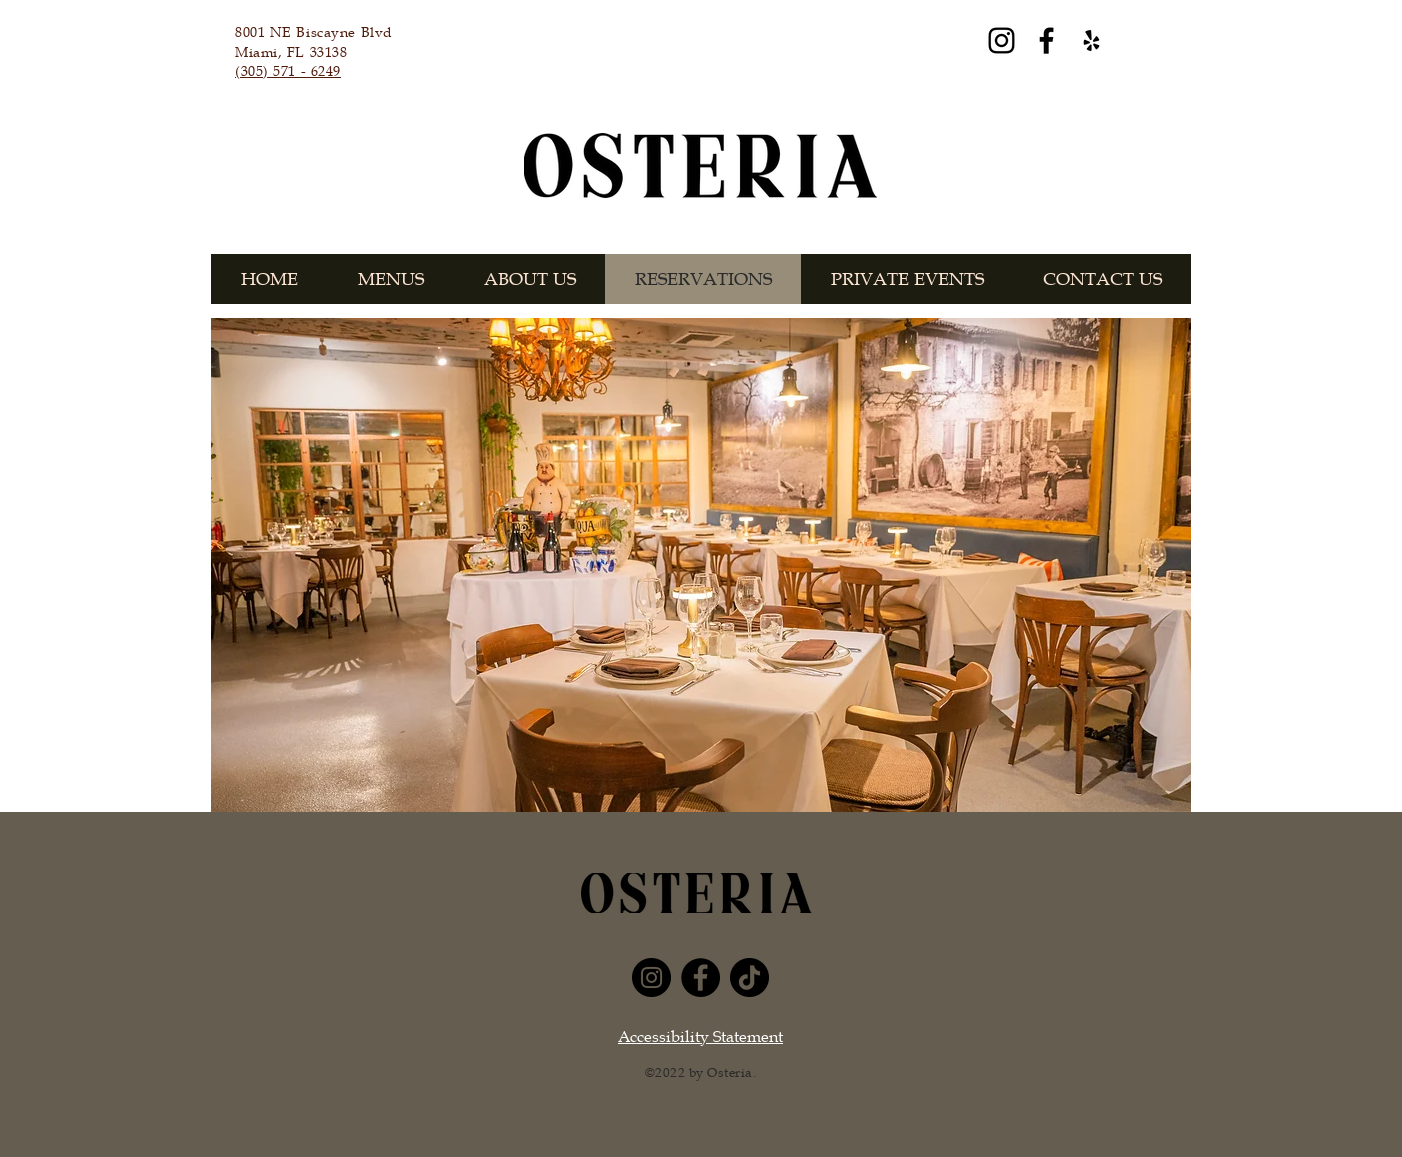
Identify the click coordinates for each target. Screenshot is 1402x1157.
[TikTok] (749, 977)
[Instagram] (1001, 40)
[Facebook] (1046, 40)
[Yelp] (1091, 40)
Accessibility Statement (700, 1037)
